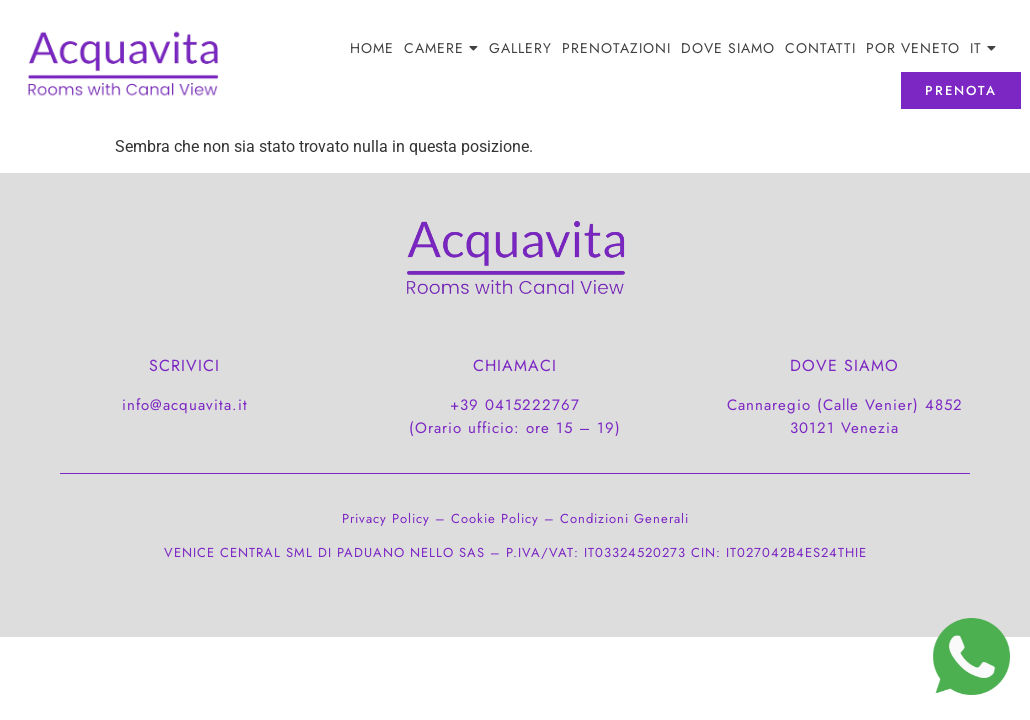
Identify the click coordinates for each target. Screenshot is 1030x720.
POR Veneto (913, 48)
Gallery (520, 48)
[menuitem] (983, 48)
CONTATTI (820, 48)
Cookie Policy (495, 518)
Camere (441, 48)
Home (372, 48)
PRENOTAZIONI (616, 48)
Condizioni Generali (624, 518)
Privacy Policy (386, 518)
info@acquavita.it (185, 405)
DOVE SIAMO (728, 48)
